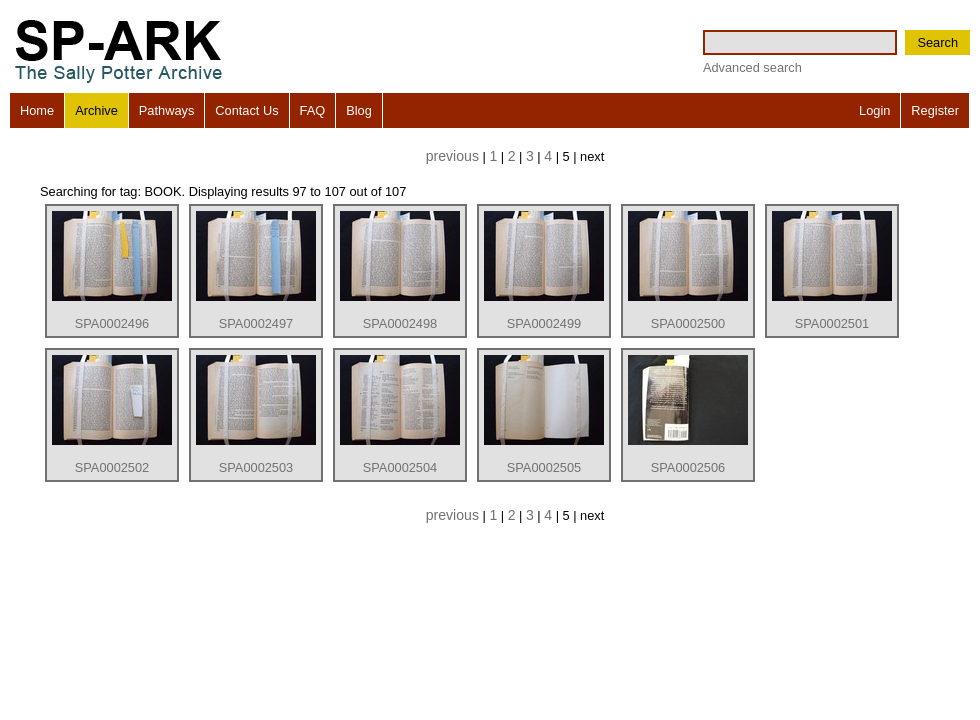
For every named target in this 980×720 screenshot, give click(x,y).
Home (37, 110)
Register (935, 110)
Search (937, 42)
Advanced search (752, 67)
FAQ (313, 110)
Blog (359, 110)
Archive (96, 110)
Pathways (166, 110)
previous (452, 156)
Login (874, 110)
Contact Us (246, 110)
